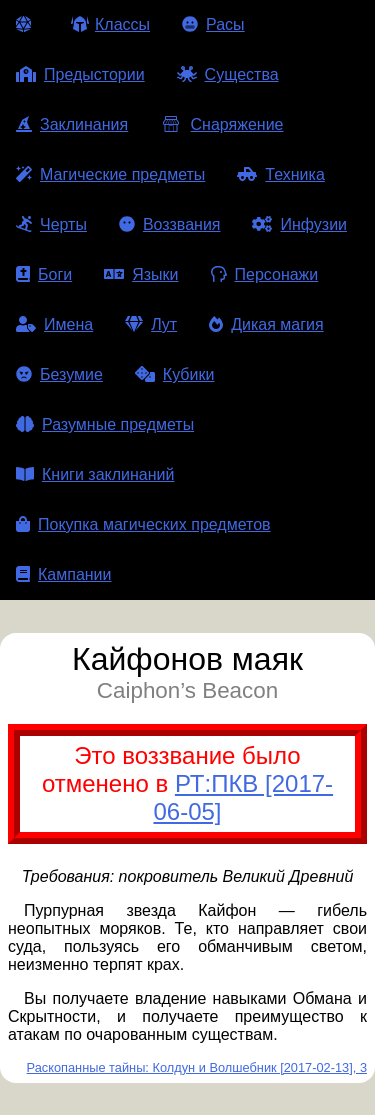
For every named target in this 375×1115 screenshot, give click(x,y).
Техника (280, 174)
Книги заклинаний (95, 474)
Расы (213, 24)
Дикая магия (266, 324)
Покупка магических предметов (143, 524)
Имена (54, 324)
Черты (51, 224)
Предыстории (80, 74)
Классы (110, 24)
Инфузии (299, 224)
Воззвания (170, 224)
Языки (141, 274)
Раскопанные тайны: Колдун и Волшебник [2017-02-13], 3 (197, 1067)
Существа (228, 74)
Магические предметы (110, 174)
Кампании (64, 574)
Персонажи (265, 274)
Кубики (175, 374)
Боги (44, 274)
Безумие (59, 374)
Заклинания (72, 124)
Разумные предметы (105, 424)
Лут (151, 324)
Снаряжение (221, 124)
